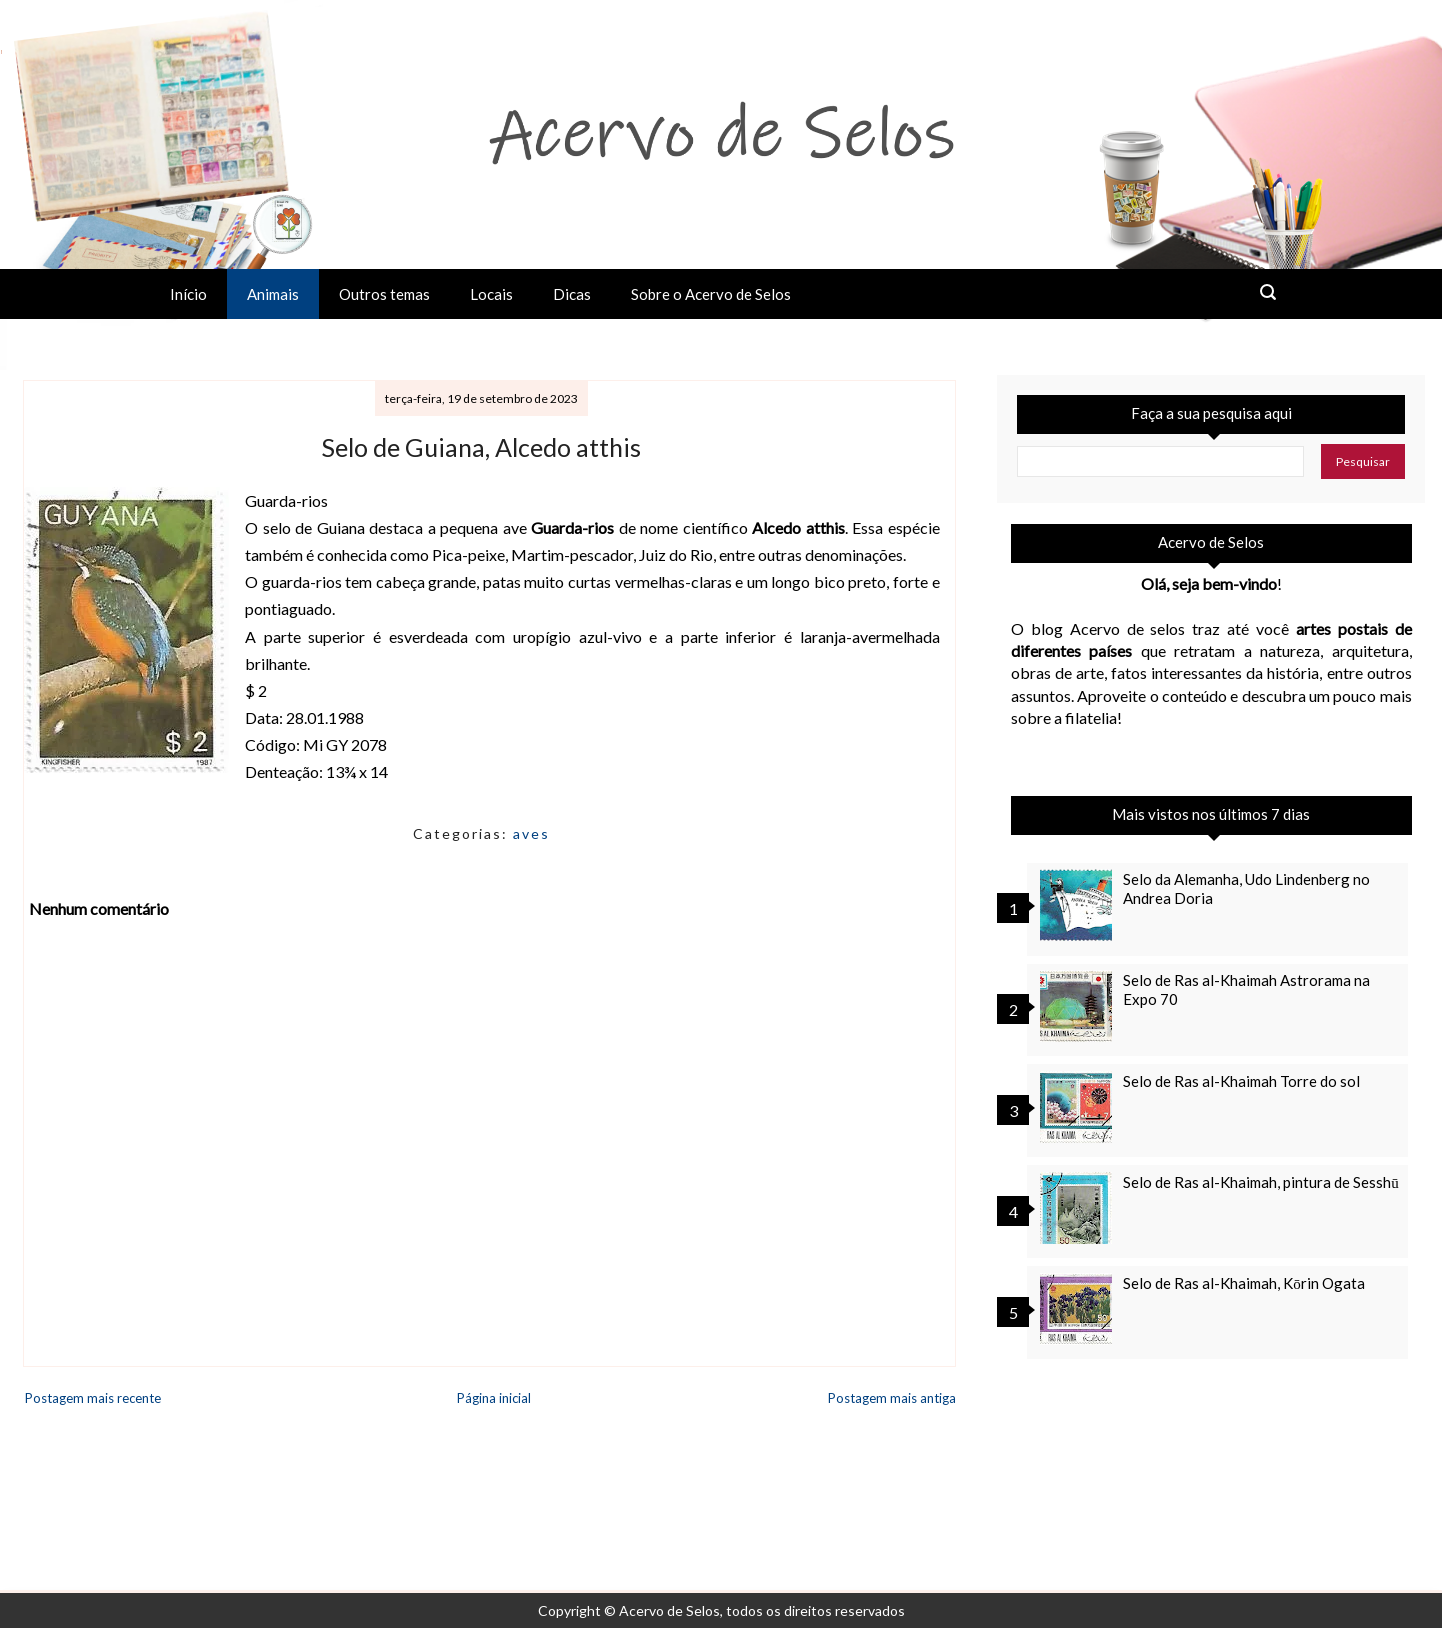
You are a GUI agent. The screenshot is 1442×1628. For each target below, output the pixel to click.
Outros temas (384, 294)
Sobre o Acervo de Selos (711, 294)
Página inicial (494, 1398)
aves (531, 833)
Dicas (572, 294)
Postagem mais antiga (892, 1398)
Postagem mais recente (93, 1398)
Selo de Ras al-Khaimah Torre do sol (1241, 1081)
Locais (491, 294)
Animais (273, 294)
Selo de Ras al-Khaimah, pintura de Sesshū (1261, 1182)
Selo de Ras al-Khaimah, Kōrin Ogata (1244, 1283)
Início (188, 294)
